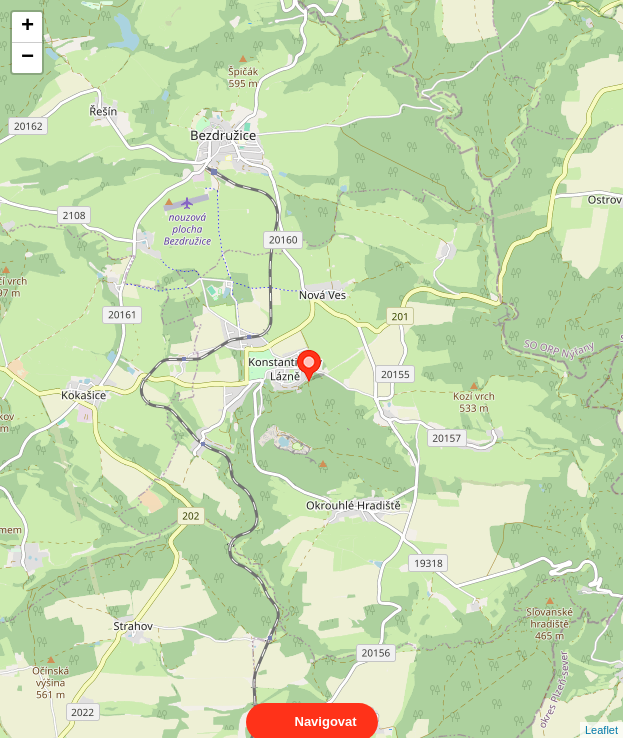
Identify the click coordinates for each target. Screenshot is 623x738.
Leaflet (601, 712)
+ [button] (27, 27)
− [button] (27, 58)
